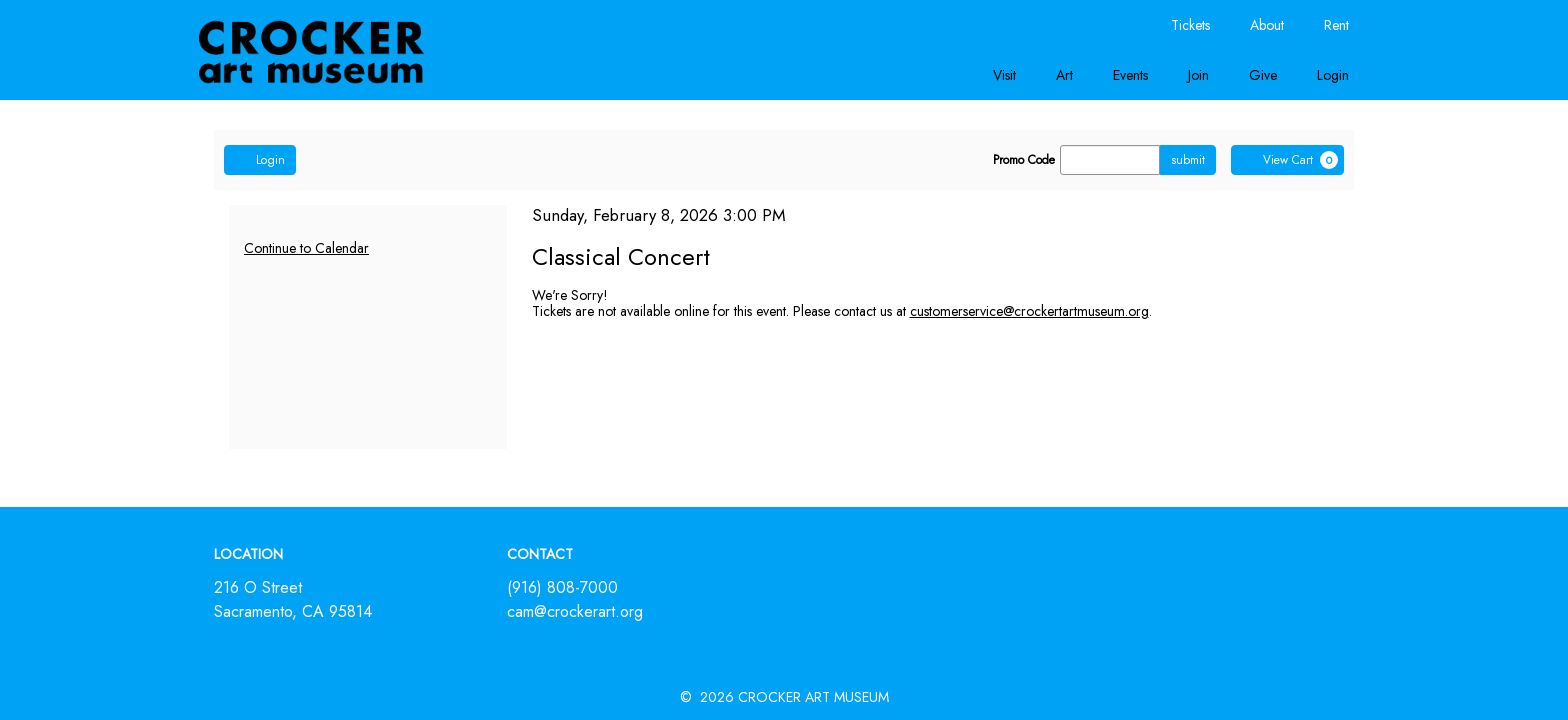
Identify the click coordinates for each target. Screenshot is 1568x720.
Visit (1004, 75)
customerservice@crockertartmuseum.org (1029, 311)
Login (1333, 75)
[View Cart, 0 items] (1287, 160)
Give (1263, 75)
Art (1064, 75)
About (1267, 25)
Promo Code (1024, 160)
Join (1198, 75)
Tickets (1190, 25)
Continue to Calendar (306, 248)
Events (1130, 75)
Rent (1336, 25)
